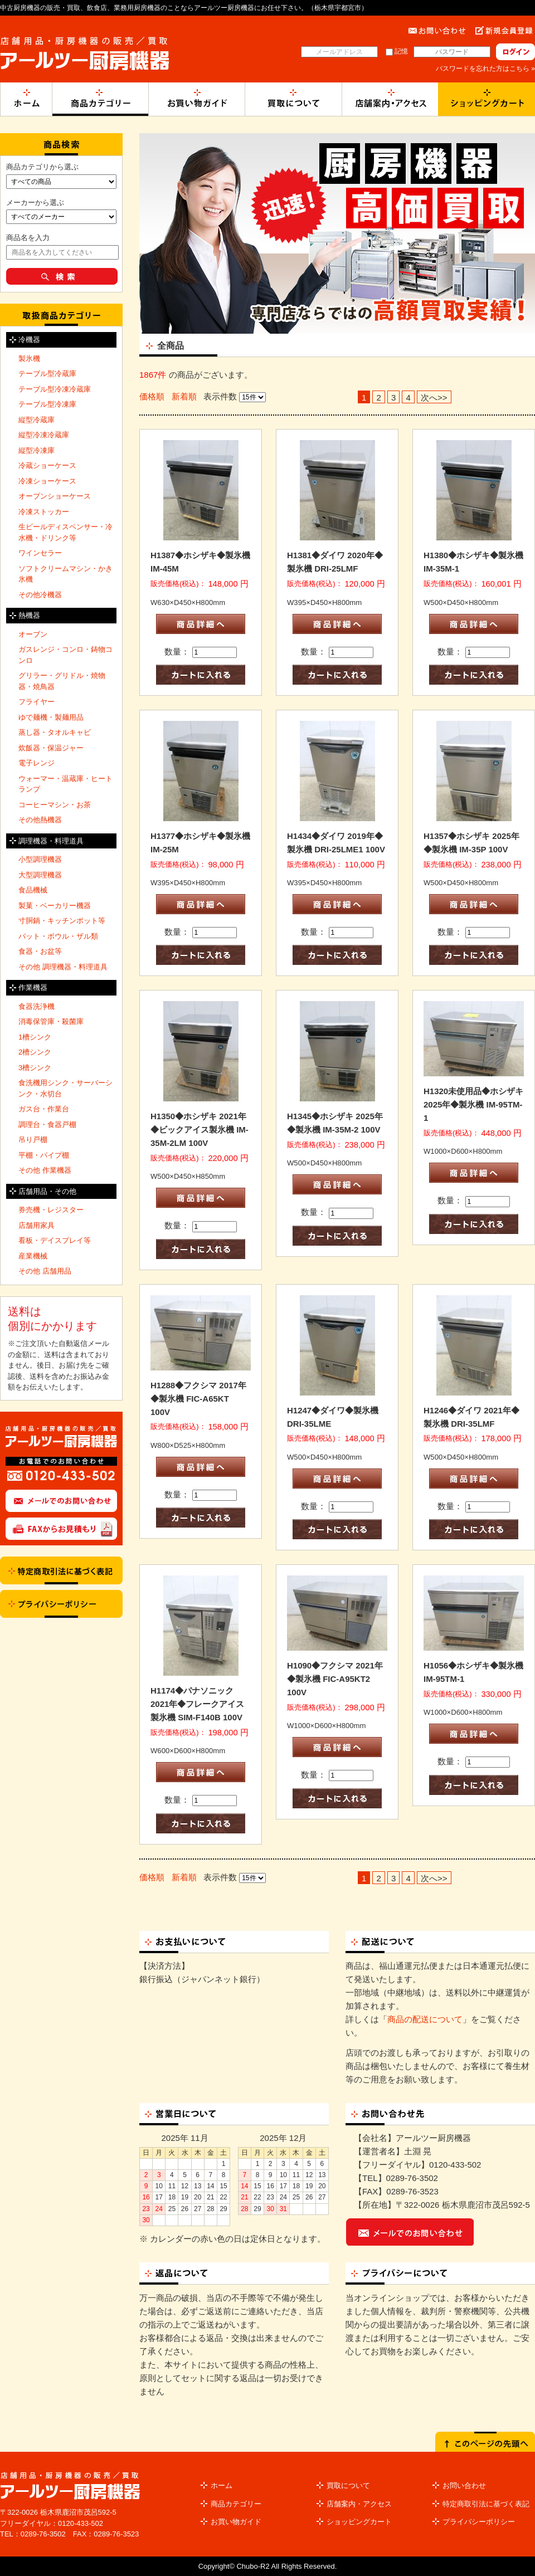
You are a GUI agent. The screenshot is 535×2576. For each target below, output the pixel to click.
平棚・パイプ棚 (43, 1155)
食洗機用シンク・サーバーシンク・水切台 (65, 1088)
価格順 (151, 396)
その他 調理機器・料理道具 (63, 967)
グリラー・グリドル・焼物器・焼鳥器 (61, 681)
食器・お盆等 (40, 951)
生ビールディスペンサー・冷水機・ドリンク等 (65, 532)
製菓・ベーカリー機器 (54, 905)
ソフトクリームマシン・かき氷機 (65, 574)
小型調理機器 (40, 859)
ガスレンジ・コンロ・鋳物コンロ (65, 655)
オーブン (32, 634)
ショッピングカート (359, 2522)
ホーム (221, 2485)
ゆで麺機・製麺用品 (51, 717)
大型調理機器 (40, 875)
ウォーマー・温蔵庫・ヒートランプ (65, 784)
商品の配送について (425, 2019)
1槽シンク (34, 1037)
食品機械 (32, 890)
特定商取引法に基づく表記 (485, 2504)
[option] (337, 233)
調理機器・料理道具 (51, 841)
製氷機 (29, 358)
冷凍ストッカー (43, 512)
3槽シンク (34, 1067)
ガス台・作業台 (43, 1109)
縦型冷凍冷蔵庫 (43, 435)
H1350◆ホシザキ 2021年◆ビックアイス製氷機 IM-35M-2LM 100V (199, 1129)
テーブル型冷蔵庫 (47, 373)
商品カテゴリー (236, 2504)
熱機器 (29, 615)
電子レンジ (36, 763)
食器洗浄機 (36, 1006)
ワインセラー (40, 553)
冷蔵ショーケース (47, 465)
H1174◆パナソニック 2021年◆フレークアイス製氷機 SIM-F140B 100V (197, 1704)
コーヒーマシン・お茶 (54, 805)
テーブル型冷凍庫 (47, 404)
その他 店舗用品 (44, 1271)
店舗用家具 (36, 1225)
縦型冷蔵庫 (36, 420)
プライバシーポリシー (478, 2522)
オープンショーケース (54, 496)
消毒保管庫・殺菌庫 (51, 1021)
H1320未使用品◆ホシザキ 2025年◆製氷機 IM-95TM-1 (473, 1104)
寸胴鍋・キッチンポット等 (61, 920)
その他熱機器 (40, 820)
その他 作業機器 (44, 1170)
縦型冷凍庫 (36, 450)
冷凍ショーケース (47, 481)
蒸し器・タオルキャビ (54, 732)
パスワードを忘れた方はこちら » (485, 68)
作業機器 (32, 987)
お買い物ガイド (236, 2522)
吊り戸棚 (32, 1139)
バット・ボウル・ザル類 (58, 936)
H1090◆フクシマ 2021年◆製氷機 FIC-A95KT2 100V (335, 1679)
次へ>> (434, 397)
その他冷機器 (40, 595)
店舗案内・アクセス (359, 2504)
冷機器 (29, 339)
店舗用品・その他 (47, 1191)
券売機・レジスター (51, 1210)
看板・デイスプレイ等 (54, 1240)
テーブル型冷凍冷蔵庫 (54, 389)
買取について (348, 2485)
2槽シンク (34, 1052)
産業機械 (32, 1256)
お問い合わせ (464, 2485)
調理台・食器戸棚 (47, 1124)
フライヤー (36, 701)
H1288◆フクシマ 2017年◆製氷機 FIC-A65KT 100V (198, 1398)
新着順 (184, 396)
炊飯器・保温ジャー (51, 748)
